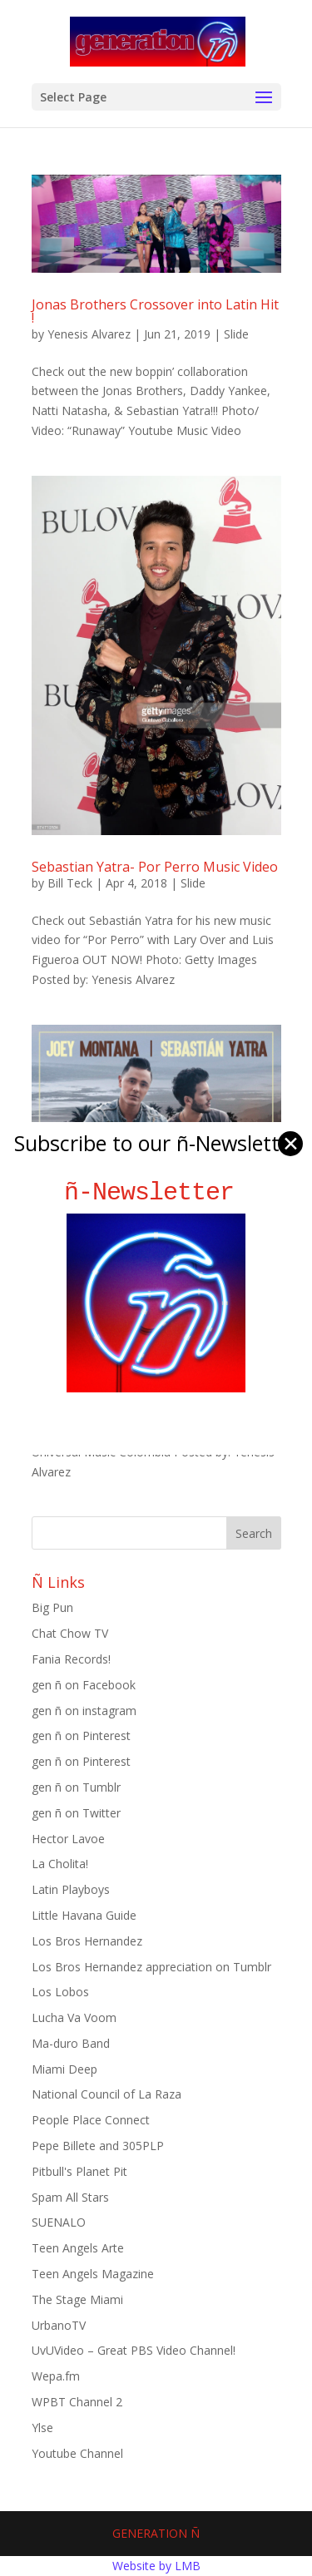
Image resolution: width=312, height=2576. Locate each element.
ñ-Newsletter (156, 1192)
